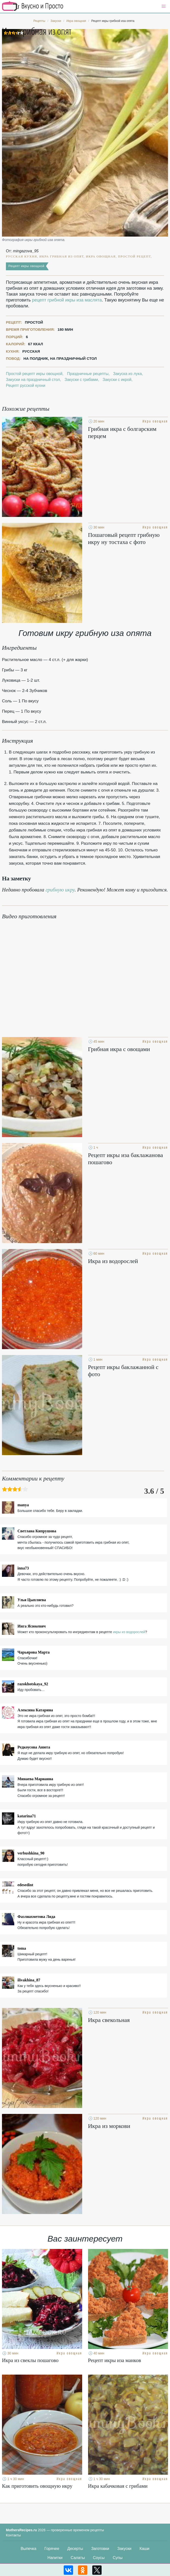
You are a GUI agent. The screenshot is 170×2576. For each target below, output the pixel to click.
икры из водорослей (129, 1632)
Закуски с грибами (81, 379)
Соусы (99, 2558)
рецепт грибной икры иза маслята (67, 300)
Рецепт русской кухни (25, 385)
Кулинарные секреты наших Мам (32, 6)
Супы (118, 2558)
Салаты (78, 2558)
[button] (163, 6)
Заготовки (100, 2548)
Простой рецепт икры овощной (34, 374)
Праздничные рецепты (87, 374)
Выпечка (28, 2548)
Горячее (52, 2548)
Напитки (54, 2558)
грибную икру (60, 890)
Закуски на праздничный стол (33, 379)
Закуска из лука (127, 374)
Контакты (13, 2535)
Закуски (124, 2548)
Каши (144, 2548)
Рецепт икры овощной (26, 266)
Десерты (75, 2548)
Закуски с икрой (117, 379)
